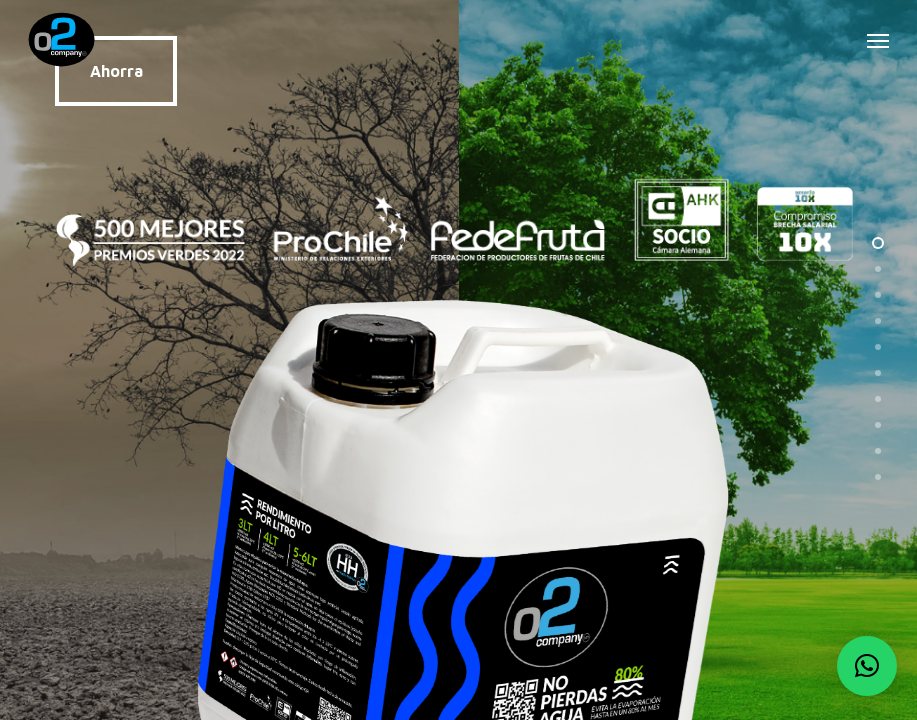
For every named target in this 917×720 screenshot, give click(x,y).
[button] (878, 40)
